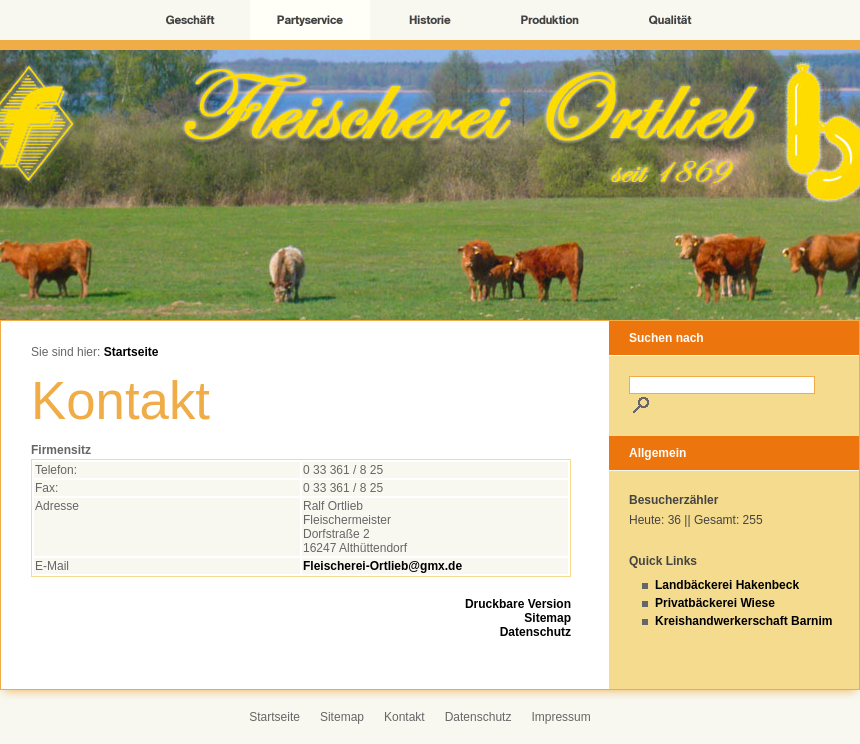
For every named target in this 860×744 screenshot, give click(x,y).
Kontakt (404, 717)
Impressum (560, 717)
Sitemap (547, 618)
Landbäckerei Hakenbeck (727, 585)
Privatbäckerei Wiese (715, 603)
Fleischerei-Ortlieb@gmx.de (382, 566)
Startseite (131, 352)
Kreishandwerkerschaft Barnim (743, 621)
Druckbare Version (518, 604)
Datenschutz (535, 632)
